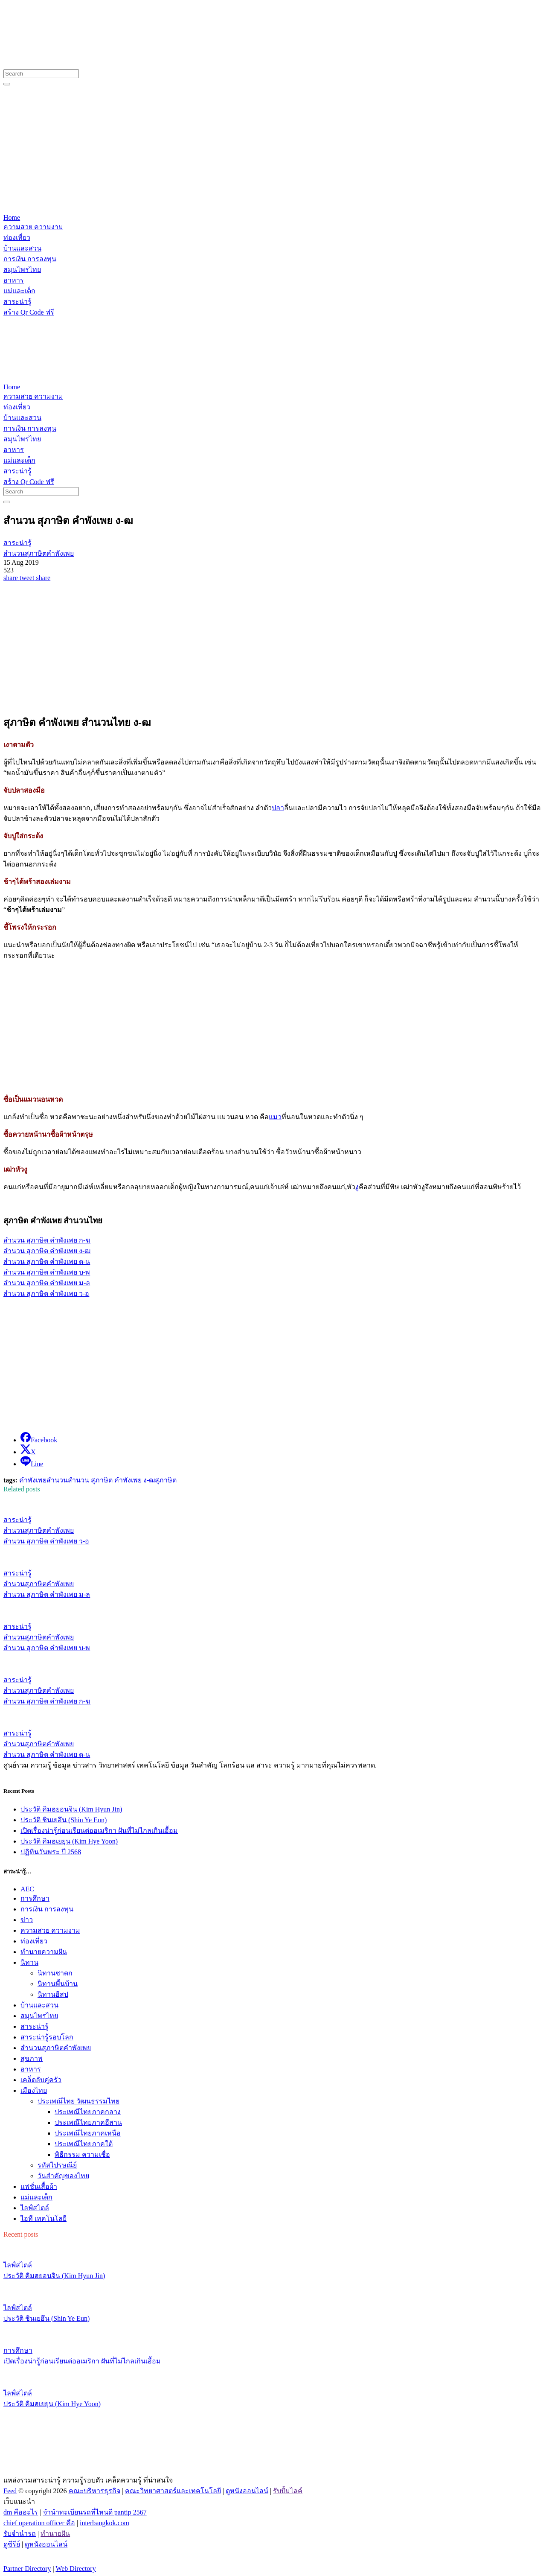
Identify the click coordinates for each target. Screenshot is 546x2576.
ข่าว (26, 1919)
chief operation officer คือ (39, 2522)
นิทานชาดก (55, 1973)
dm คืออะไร (20, 2512)
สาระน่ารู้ (34, 2026)
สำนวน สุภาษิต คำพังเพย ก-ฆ (46, 1240)
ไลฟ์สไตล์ (34, 2207)
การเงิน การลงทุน (46, 1909)
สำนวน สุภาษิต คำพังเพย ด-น (46, 1261)
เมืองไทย (33, 2090)
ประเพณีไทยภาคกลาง (88, 2111)
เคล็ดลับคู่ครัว (40, 2079)
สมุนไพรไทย (39, 2015)
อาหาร (30, 2069)
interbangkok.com (104, 2522)
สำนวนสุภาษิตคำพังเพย (55, 2047)
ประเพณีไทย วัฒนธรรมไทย (78, 2101)
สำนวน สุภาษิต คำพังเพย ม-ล (46, 1283)
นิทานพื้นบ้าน (58, 1983)
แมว (275, 1116)
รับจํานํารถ (19, 2533)
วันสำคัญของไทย (63, 2175)
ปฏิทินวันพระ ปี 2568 (50, 1851)
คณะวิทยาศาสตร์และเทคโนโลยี (173, 2490)
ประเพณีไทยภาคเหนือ (88, 2133)
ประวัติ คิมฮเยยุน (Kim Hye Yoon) (69, 1841)
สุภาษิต (166, 1480)
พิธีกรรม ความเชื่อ (82, 2154)
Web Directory (75, 2568)
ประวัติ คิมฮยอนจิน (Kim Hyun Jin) (71, 1809)
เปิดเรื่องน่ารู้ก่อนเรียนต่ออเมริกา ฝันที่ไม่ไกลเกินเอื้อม (99, 1830)
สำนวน (57, 1480)
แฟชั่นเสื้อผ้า (38, 2186)
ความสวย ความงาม (50, 1930)
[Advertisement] (273, 150)
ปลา (278, 807)
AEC (27, 1889)
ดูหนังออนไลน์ (247, 2490)
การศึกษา (34, 1898)
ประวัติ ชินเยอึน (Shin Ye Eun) (63, 1819)
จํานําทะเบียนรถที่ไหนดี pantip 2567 (95, 2512)
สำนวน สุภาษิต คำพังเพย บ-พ (46, 1272)
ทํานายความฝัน (43, 1951)
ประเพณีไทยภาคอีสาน (88, 2122)
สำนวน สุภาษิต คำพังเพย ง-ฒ (46, 1250)
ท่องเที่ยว (33, 1941)
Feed (10, 2490)
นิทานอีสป (53, 1994)
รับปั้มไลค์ (287, 2490)
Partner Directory (27, 2568)
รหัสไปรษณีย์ (57, 2165)
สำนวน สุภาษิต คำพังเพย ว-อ (46, 1293)
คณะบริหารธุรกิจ (94, 2490)
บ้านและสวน (39, 2005)
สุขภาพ (31, 2058)
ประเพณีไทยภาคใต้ (84, 2143)
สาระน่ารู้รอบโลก (46, 2037)
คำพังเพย (32, 1480)
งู (357, 1186)
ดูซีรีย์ (11, 2544)
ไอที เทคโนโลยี (43, 2218)
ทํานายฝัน (55, 2533)
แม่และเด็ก (36, 2197)
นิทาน (29, 1962)
